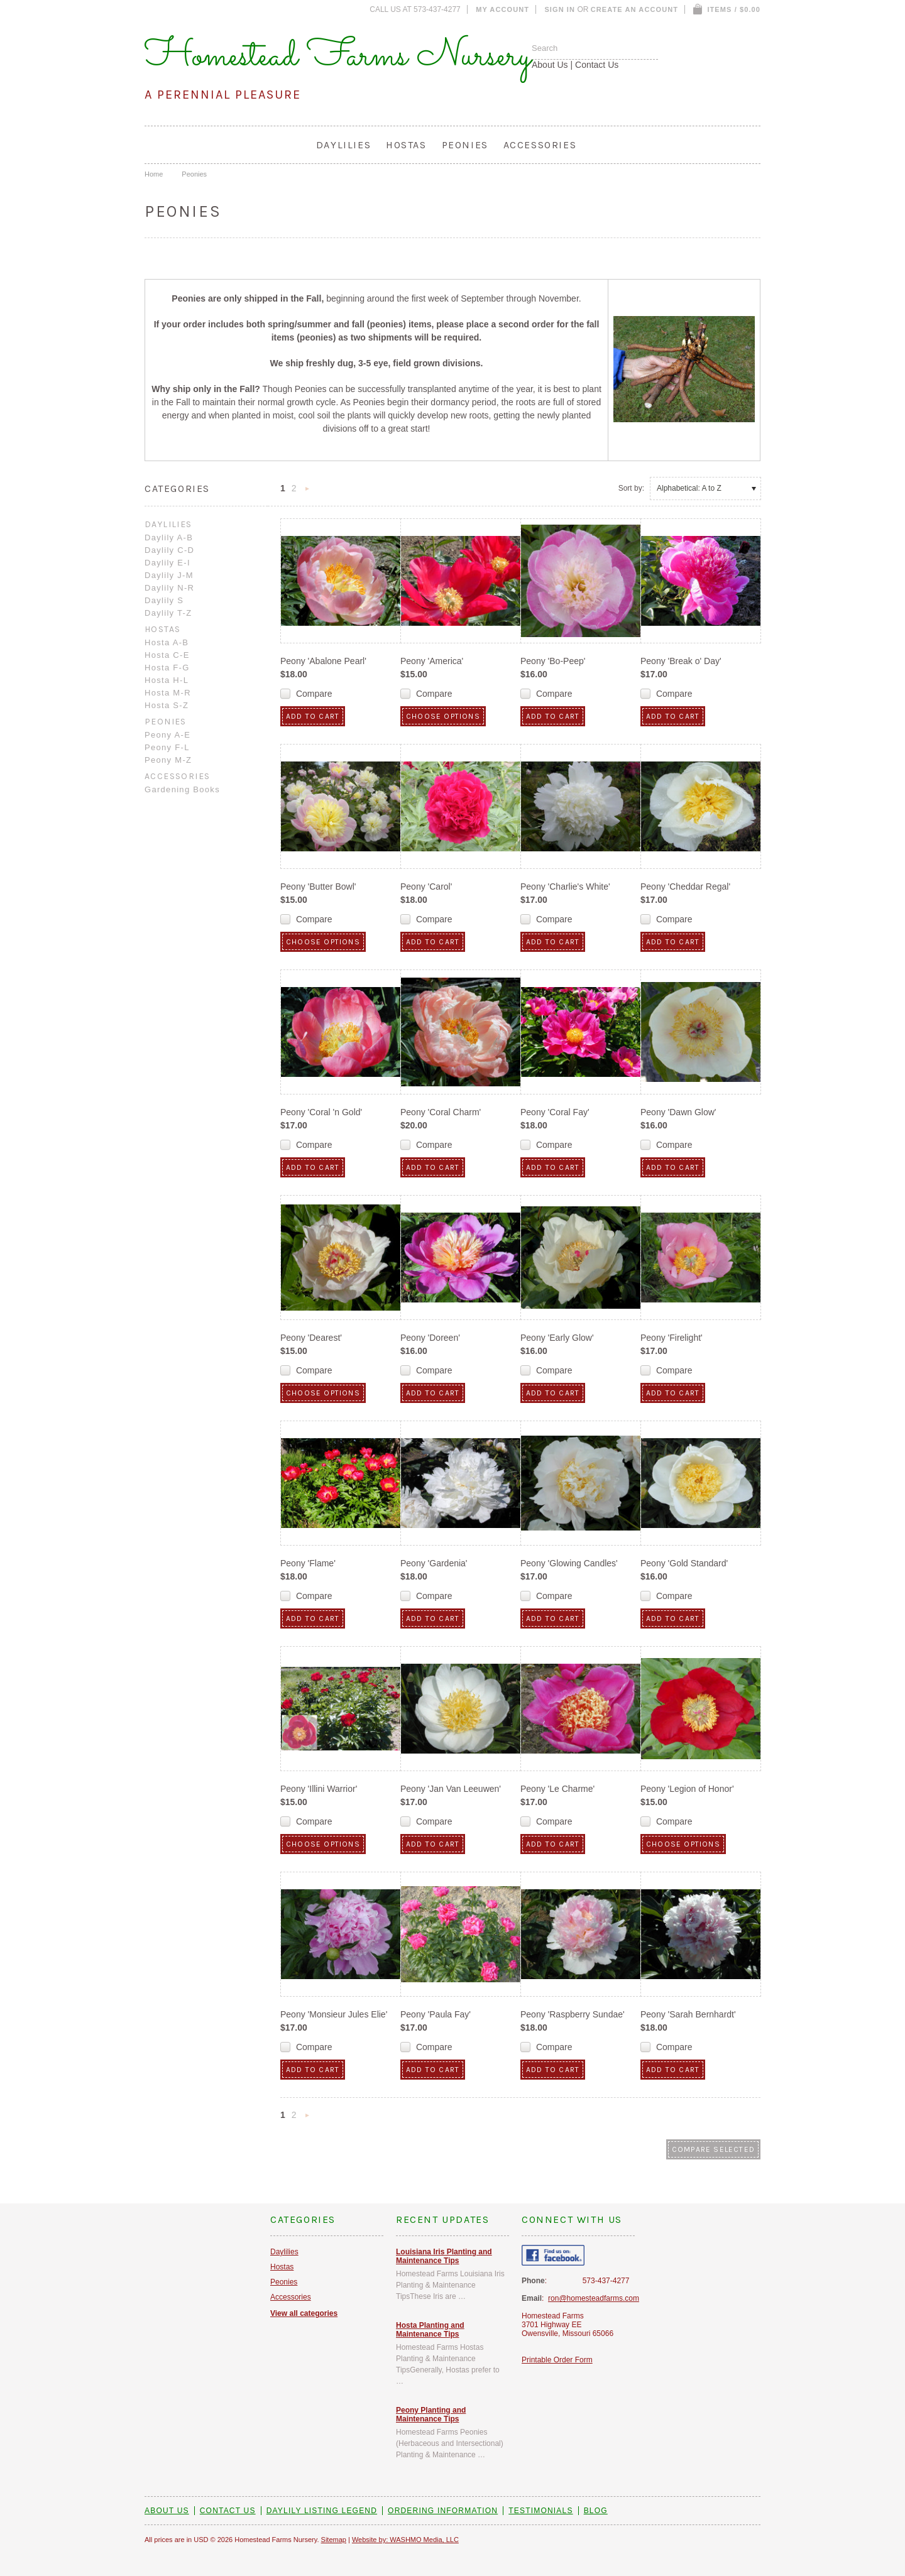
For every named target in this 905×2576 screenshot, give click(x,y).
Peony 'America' (431, 661)
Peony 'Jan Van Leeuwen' (450, 1789)
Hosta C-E (167, 655)
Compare (314, 694)
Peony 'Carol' (426, 886)
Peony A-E (167, 735)
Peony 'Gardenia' (434, 1563)
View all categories (303, 2313)
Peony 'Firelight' (671, 1338)
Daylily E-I (167, 562)
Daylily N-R (169, 587)
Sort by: (631, 488)
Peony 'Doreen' (430, 1338)
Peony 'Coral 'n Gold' (321, 1112)
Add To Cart (312, 716)
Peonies (465, 145)
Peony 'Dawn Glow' (678, 1112)
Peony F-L (167, 747)
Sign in (559, 9)
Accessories (540, 145)
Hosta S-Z (167, 705)
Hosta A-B (167, 642)
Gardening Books (182, 789)
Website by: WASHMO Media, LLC (405, 2539)
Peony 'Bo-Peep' (552, 661)
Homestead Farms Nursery (338, 56)
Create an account (634, 9)
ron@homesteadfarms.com (593, 2298)
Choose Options (443, 716)
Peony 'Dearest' (311, 1338)
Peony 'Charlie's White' (565, 886)
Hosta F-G (167, 667)
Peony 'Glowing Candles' (569, 1563)
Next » (307, 492)
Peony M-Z (168, 760)
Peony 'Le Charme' (557, 1789)
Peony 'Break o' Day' (680, 661)
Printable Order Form (557, 2359)
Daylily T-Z (168, 613)
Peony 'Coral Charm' (440, 1112)
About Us (550, 65)
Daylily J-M (169, 575)
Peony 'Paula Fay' (435, 2014)
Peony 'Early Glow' (557, 1338)
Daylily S (164, 600)
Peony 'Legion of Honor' (687, 1789)
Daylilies (343, 145)
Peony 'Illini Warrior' (318, 1789)
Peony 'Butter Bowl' (318, 886)
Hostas (406, 145)
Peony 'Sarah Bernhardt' (688, 2014)
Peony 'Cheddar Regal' (685, 886)
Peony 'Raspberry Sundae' (572, 2014)
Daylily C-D (169, 550)
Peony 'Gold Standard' (684, 1563)
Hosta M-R (168, 692)
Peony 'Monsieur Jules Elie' (333, 2014)
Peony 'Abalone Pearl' (323, 661)
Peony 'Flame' (308, 1563)
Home (154, 174)
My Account (502, 9)
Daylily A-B (169, 537)
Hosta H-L (167, 680)
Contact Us (596, 65)
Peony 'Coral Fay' (555, 1112)
